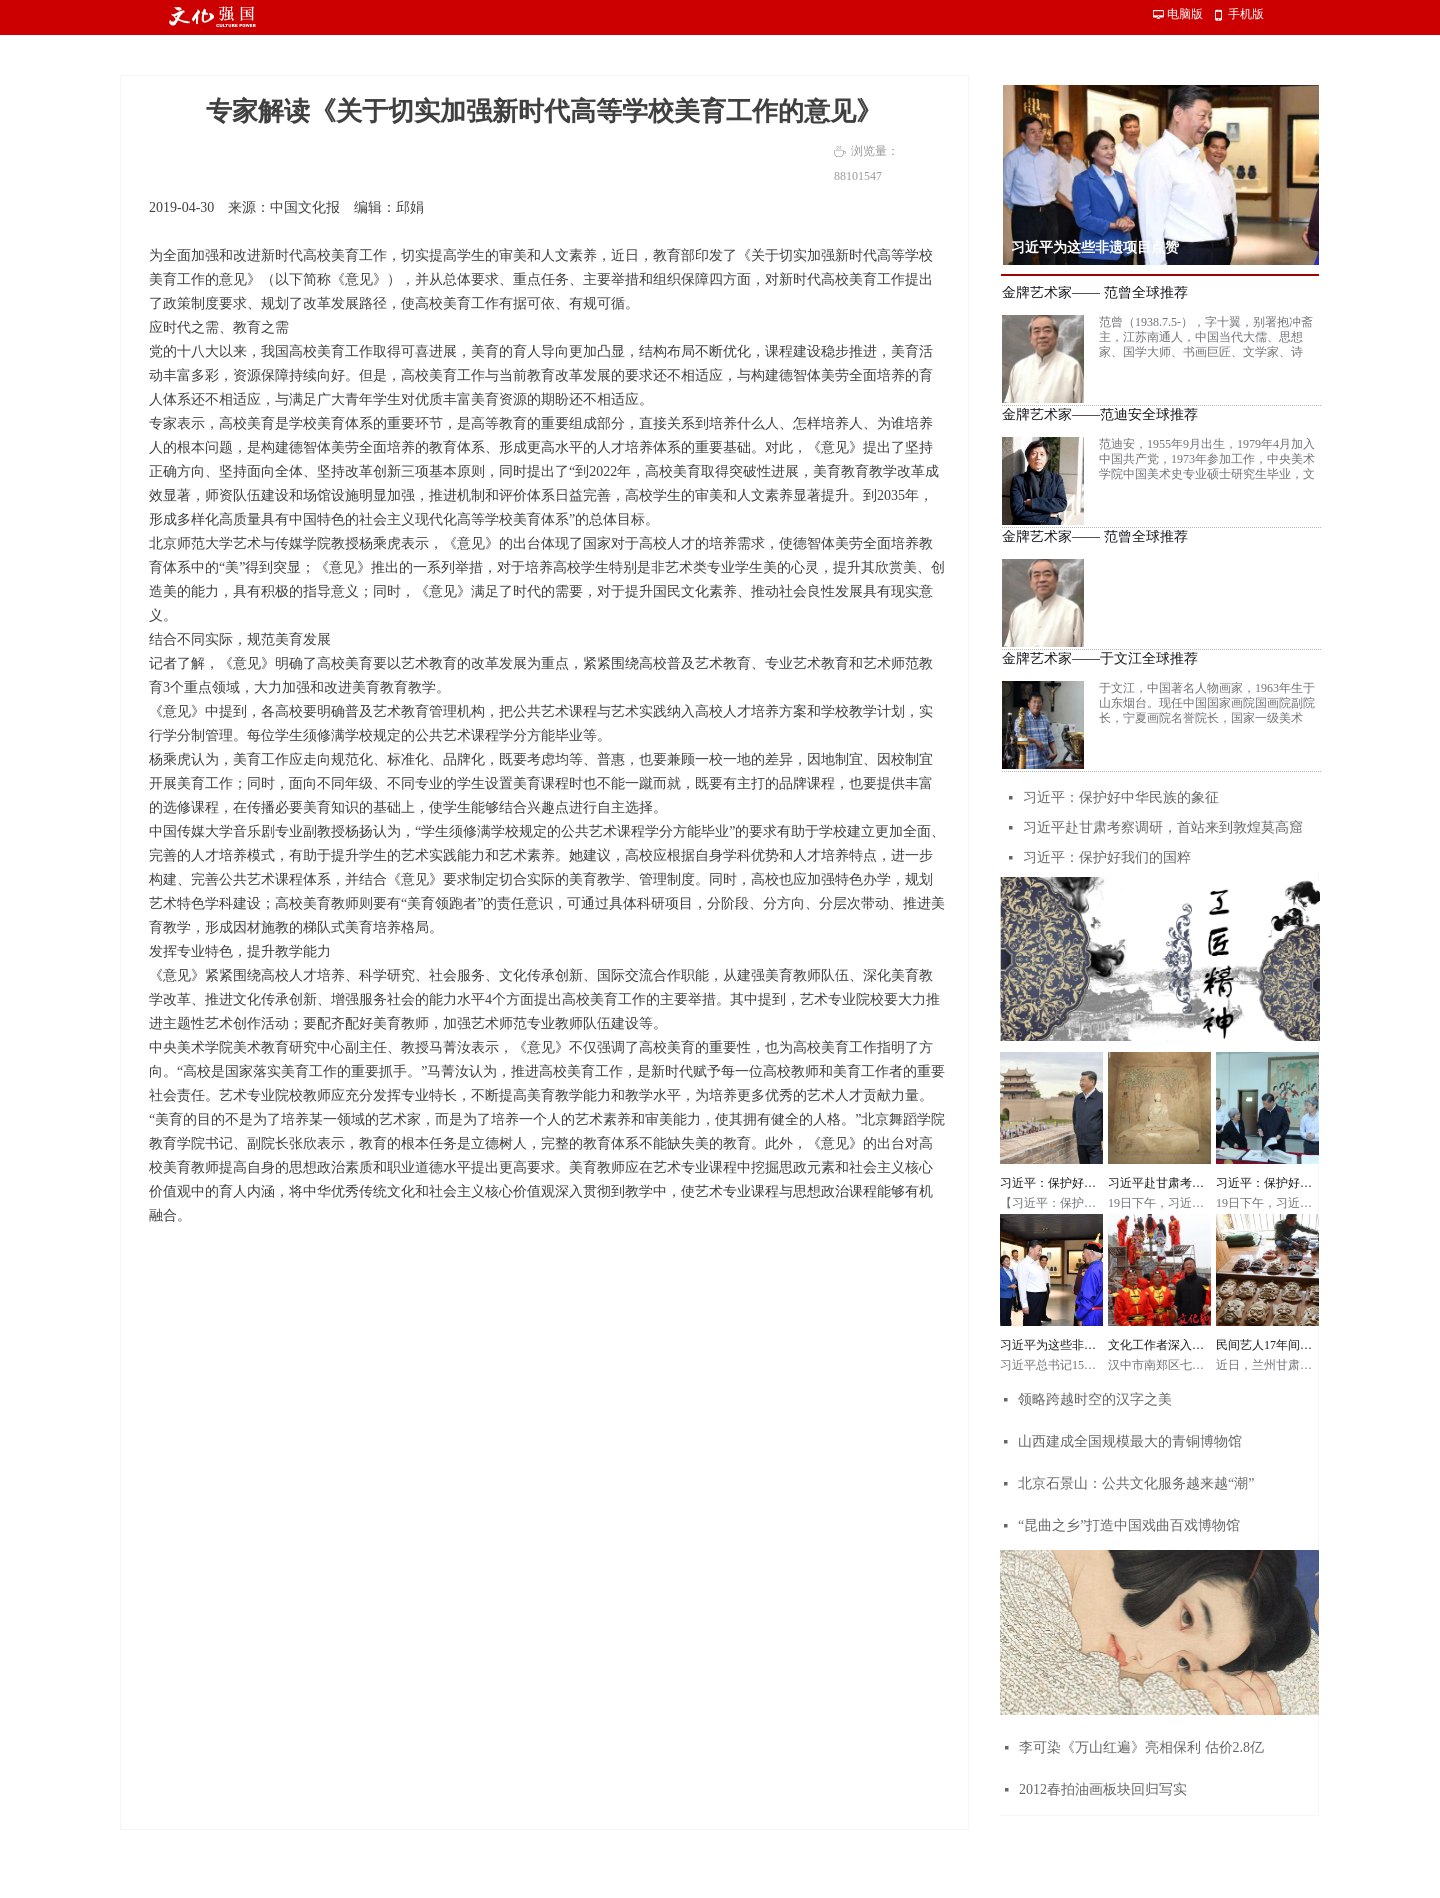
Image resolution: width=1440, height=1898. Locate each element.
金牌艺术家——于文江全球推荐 (1100, 659)
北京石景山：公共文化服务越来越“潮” (1136, 1483)
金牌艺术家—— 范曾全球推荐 (1095, 293)
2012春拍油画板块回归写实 (1103, 1789)
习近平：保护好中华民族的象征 (1121, 797)
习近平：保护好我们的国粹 (1107, 857)
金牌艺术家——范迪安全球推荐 (1100, 415)
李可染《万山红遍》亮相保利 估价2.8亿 (1141, 1747)
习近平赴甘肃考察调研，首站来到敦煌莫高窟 (1163, 827)
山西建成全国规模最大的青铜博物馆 (1130, 1441)
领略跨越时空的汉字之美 (1095, 1399)
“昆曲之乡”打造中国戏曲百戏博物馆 (1129, 1525)
